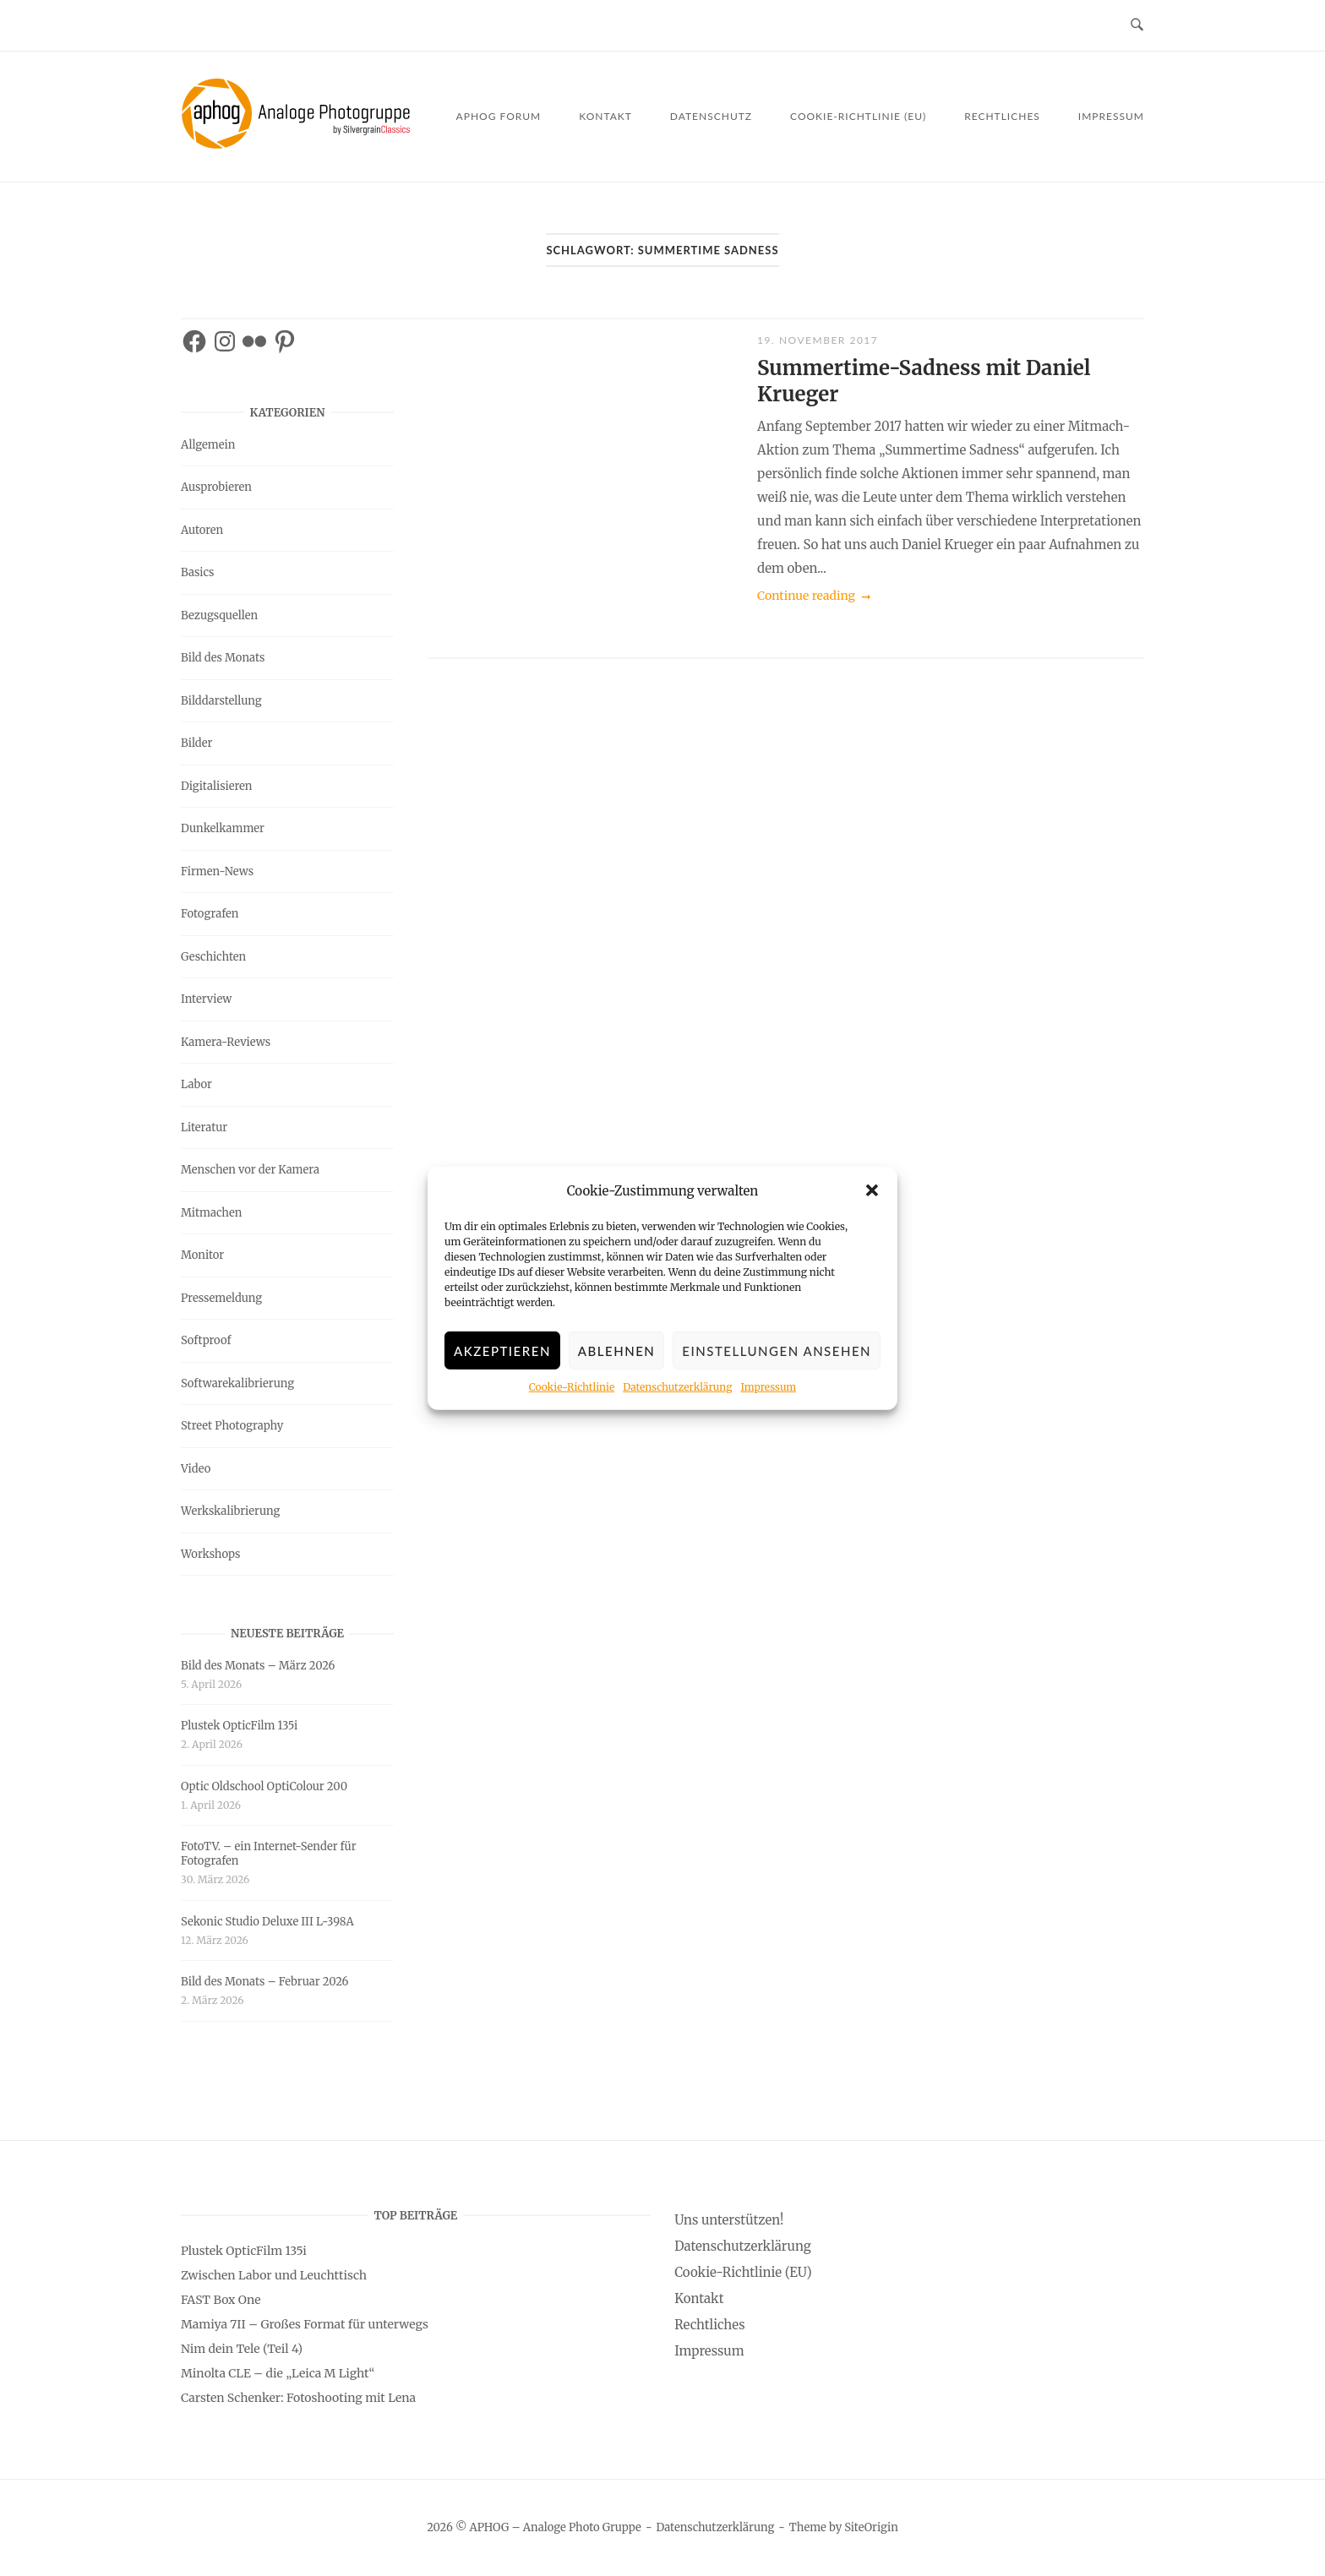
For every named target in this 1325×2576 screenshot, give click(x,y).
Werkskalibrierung (230, 1511)
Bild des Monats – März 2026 (258, 1665)
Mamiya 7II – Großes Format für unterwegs (304, 2324)
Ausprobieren (216, 487)
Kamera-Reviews (225, 1042)
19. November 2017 (817, 340)
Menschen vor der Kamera (250, 1170)
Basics (197, 572)
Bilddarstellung (221, 701)
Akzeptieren (502, 1362)
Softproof (206, 1340)
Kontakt (605, 116)
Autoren (202, 530)
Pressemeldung (221, 1298)
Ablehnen (616, 1362)
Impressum (768, 1397)
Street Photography (232, 1426)
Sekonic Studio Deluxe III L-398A (267, 1921)
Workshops (210, 1554)
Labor (196, 1084)
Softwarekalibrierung (237, 1383)
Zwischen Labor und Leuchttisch (274, 2275)
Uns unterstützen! (728, 2220)
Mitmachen (211, 1213)
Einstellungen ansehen (776, 1362)
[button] (872, 1201)
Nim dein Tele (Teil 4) (242, 2348)
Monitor (202, 1255)
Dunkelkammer (222, 828)
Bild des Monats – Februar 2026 (264, 1981)
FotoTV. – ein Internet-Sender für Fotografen (269, 1853)
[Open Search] (1137, 25)
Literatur (204, 1127)
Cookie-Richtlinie (571, 1397)
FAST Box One (221, 2299)
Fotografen (209, 914)
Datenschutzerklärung (677, 1397)
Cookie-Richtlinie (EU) (858, 116)
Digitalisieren (216, 786)
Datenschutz (711, 116)
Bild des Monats (222, 658)
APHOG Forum (499, 116)
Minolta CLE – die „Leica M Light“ (277, 2373)
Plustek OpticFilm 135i (239, 1725)
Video (195, 1469)
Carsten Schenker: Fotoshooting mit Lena (298, 2397)
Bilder (196, 743)
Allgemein (208, 445)
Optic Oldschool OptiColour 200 (264, 1786)
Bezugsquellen (219, 615)
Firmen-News (217, 871)
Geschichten (213, 957)
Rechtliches (1002, 116)
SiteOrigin (871, 2527)
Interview (206, 999)
